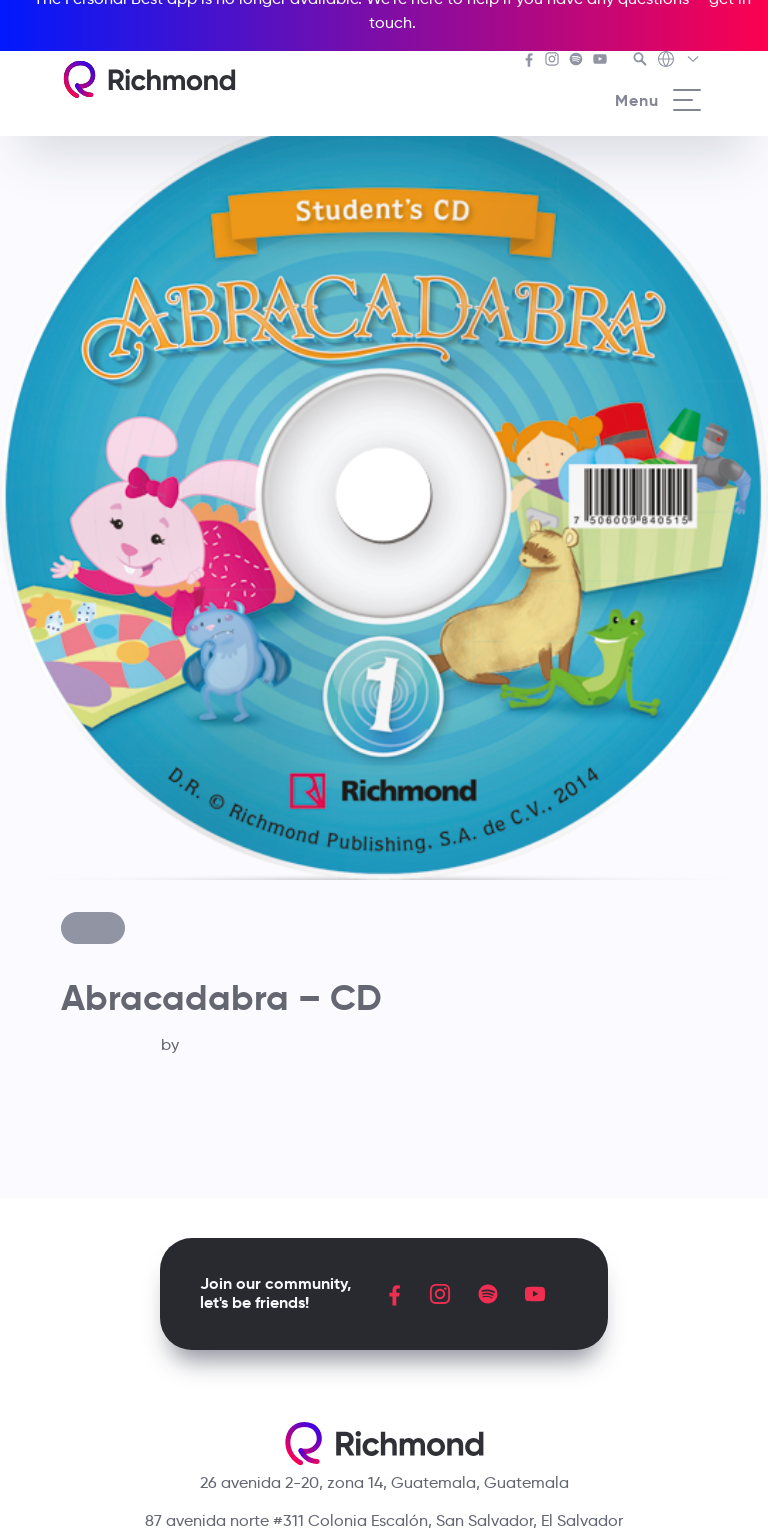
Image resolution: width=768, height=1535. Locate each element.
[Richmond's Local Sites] (679, 61)
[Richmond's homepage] (149, 79)
